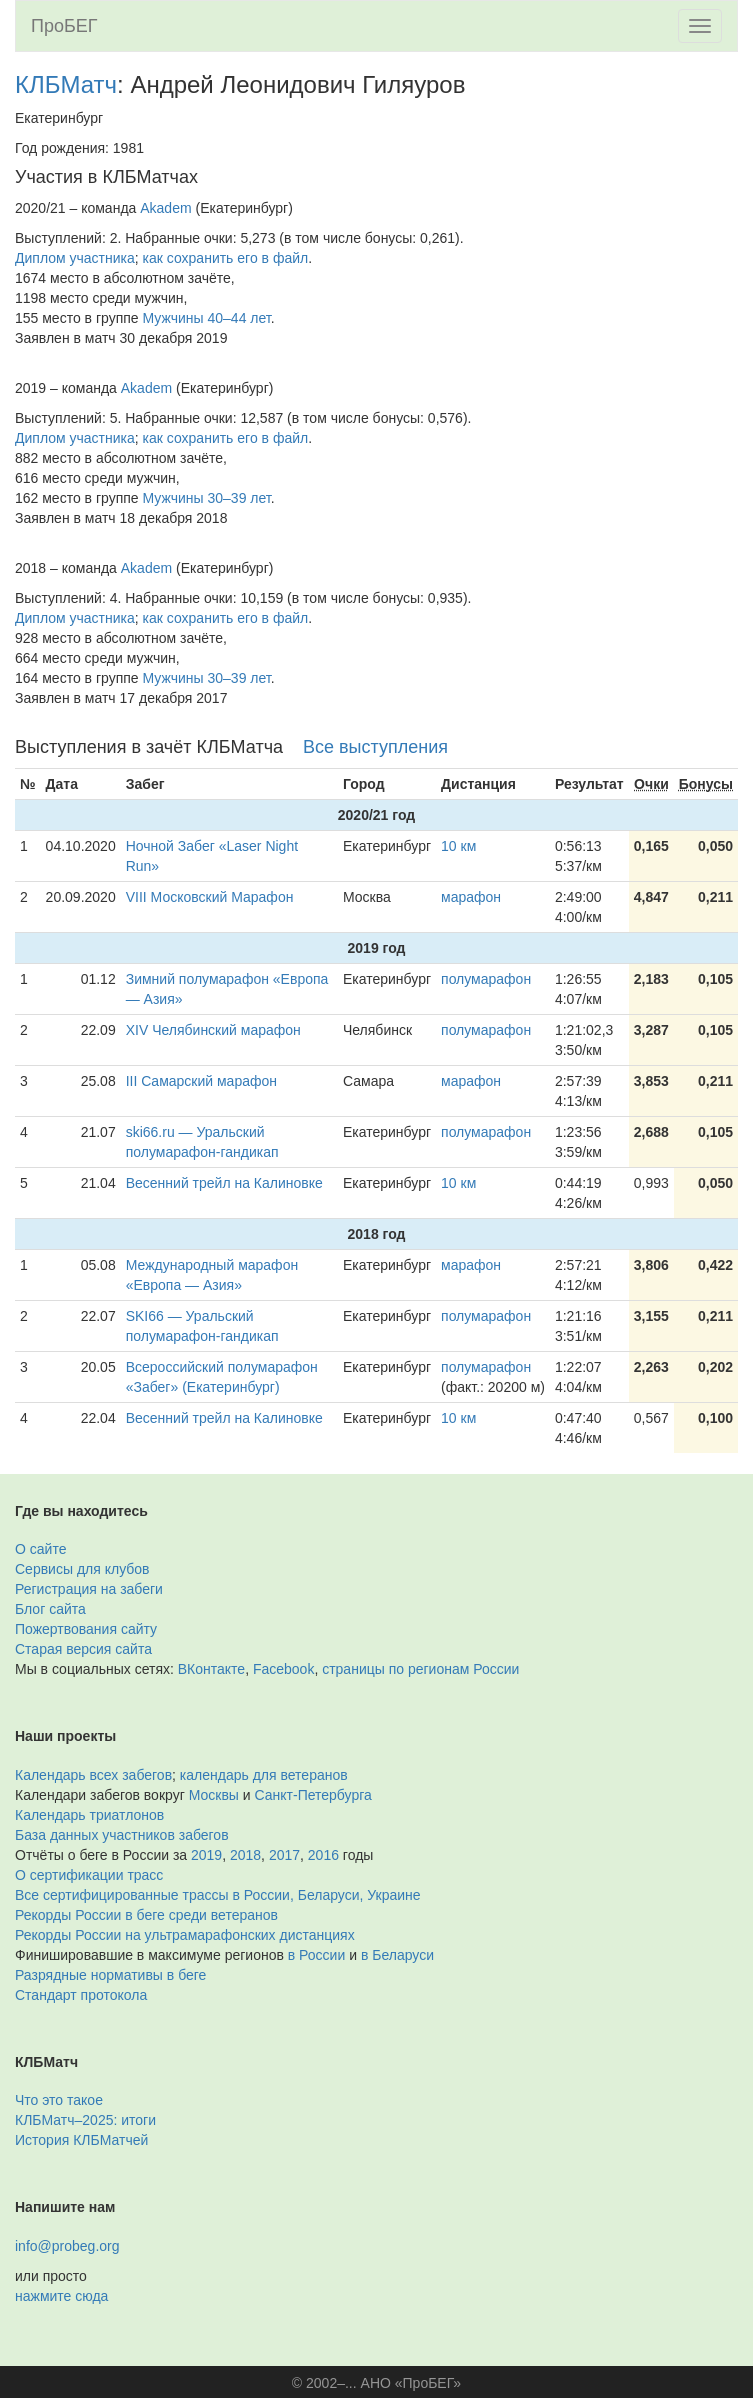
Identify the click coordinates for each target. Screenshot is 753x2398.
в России (316, 1955)
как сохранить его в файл (226, 258)
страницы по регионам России (420, 1669)
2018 (245, 1855)
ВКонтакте (211, 1669)
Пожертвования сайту (86, 1629)
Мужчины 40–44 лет (207, 318)
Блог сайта (50, 1609)
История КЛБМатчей (81, 2140)
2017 (284, 1855)
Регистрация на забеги (89, 1589)
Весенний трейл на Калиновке (224, 1183)
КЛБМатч (66, 84)
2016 (323, 1855)
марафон (471, 897)
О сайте (40, 1549)
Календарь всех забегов (93, 1775)
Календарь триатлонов (89, 1815)
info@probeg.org (67, 2246)
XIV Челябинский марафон (213, 1030)
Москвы (214, 1795)
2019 (206, 1855)
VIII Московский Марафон (210, 897)
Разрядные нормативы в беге (110, 1975)
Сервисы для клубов (82, 1569)
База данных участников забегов (122, 1835)
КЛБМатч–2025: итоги (85, 2120)
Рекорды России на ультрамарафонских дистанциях (185, 1935)
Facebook (283, 1669)
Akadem (165, 208)
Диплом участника (75, 258)
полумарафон (486, 979)
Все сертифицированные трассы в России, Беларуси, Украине (218, 1895)
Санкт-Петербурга (313, 1795)
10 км (458, 846)
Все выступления (375, 747)
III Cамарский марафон (201, 1081)
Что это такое (59, 2100)
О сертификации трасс (89, 1875)
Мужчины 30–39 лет (207, 498)
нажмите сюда (61, 2296)
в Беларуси (397, 1955)
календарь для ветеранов (264, 1775)
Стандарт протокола (81, 1995)
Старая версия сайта (83, 1649)
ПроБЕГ (64, 26)
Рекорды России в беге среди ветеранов (146, 1915)
